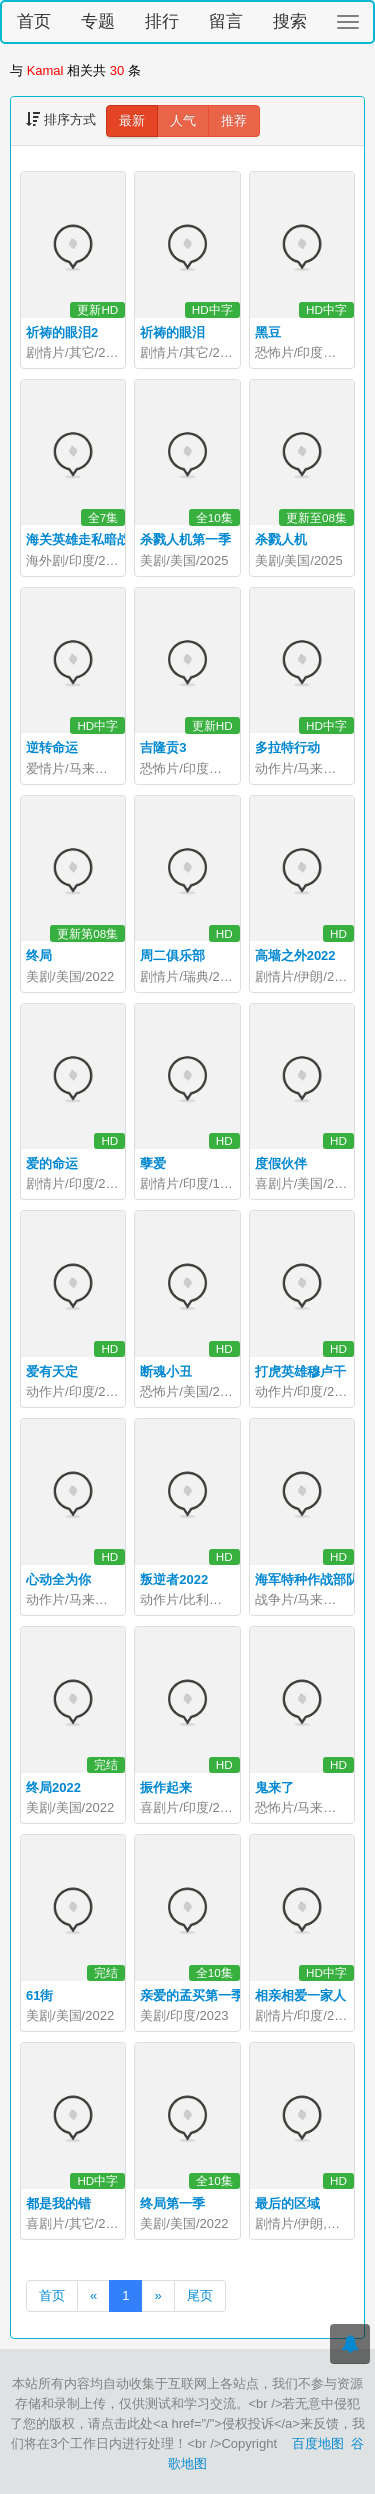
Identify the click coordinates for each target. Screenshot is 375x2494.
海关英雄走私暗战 (78, 539)
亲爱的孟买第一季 (192, 1995)
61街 (39, 1995)
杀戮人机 (281, 539)
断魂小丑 (166, 1371)
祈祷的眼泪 (172, 332)
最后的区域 (287, 2203)
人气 (183, 120)
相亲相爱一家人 (300, 1995)
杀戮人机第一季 (185, 539)
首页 (34, 21)
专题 (98, 21)
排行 (162, 21)
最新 (132, 120)
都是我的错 (58, 2203)
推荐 (234, 120)
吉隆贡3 (163, 747)
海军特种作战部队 (307, 1579)
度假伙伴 (281, 1163)
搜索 (290, 21)
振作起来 (166, 1787)
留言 (226, 21)
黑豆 (268, 332)
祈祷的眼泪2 (62, 332)
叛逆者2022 (174, 1579)
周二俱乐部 (172, 955)
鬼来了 (274, 1787)
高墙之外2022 (295, 955)
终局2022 (53, 1787)
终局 (39, 955)
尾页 (200, 2295)
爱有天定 (52, 1371)
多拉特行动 (287, 747)
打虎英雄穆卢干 (300, 1371)
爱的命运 (52, 1163)
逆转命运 (52, 747)
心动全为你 (58, 1579)
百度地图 (318, 2443)
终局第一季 (172, 2203)
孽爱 (153, 1163)
